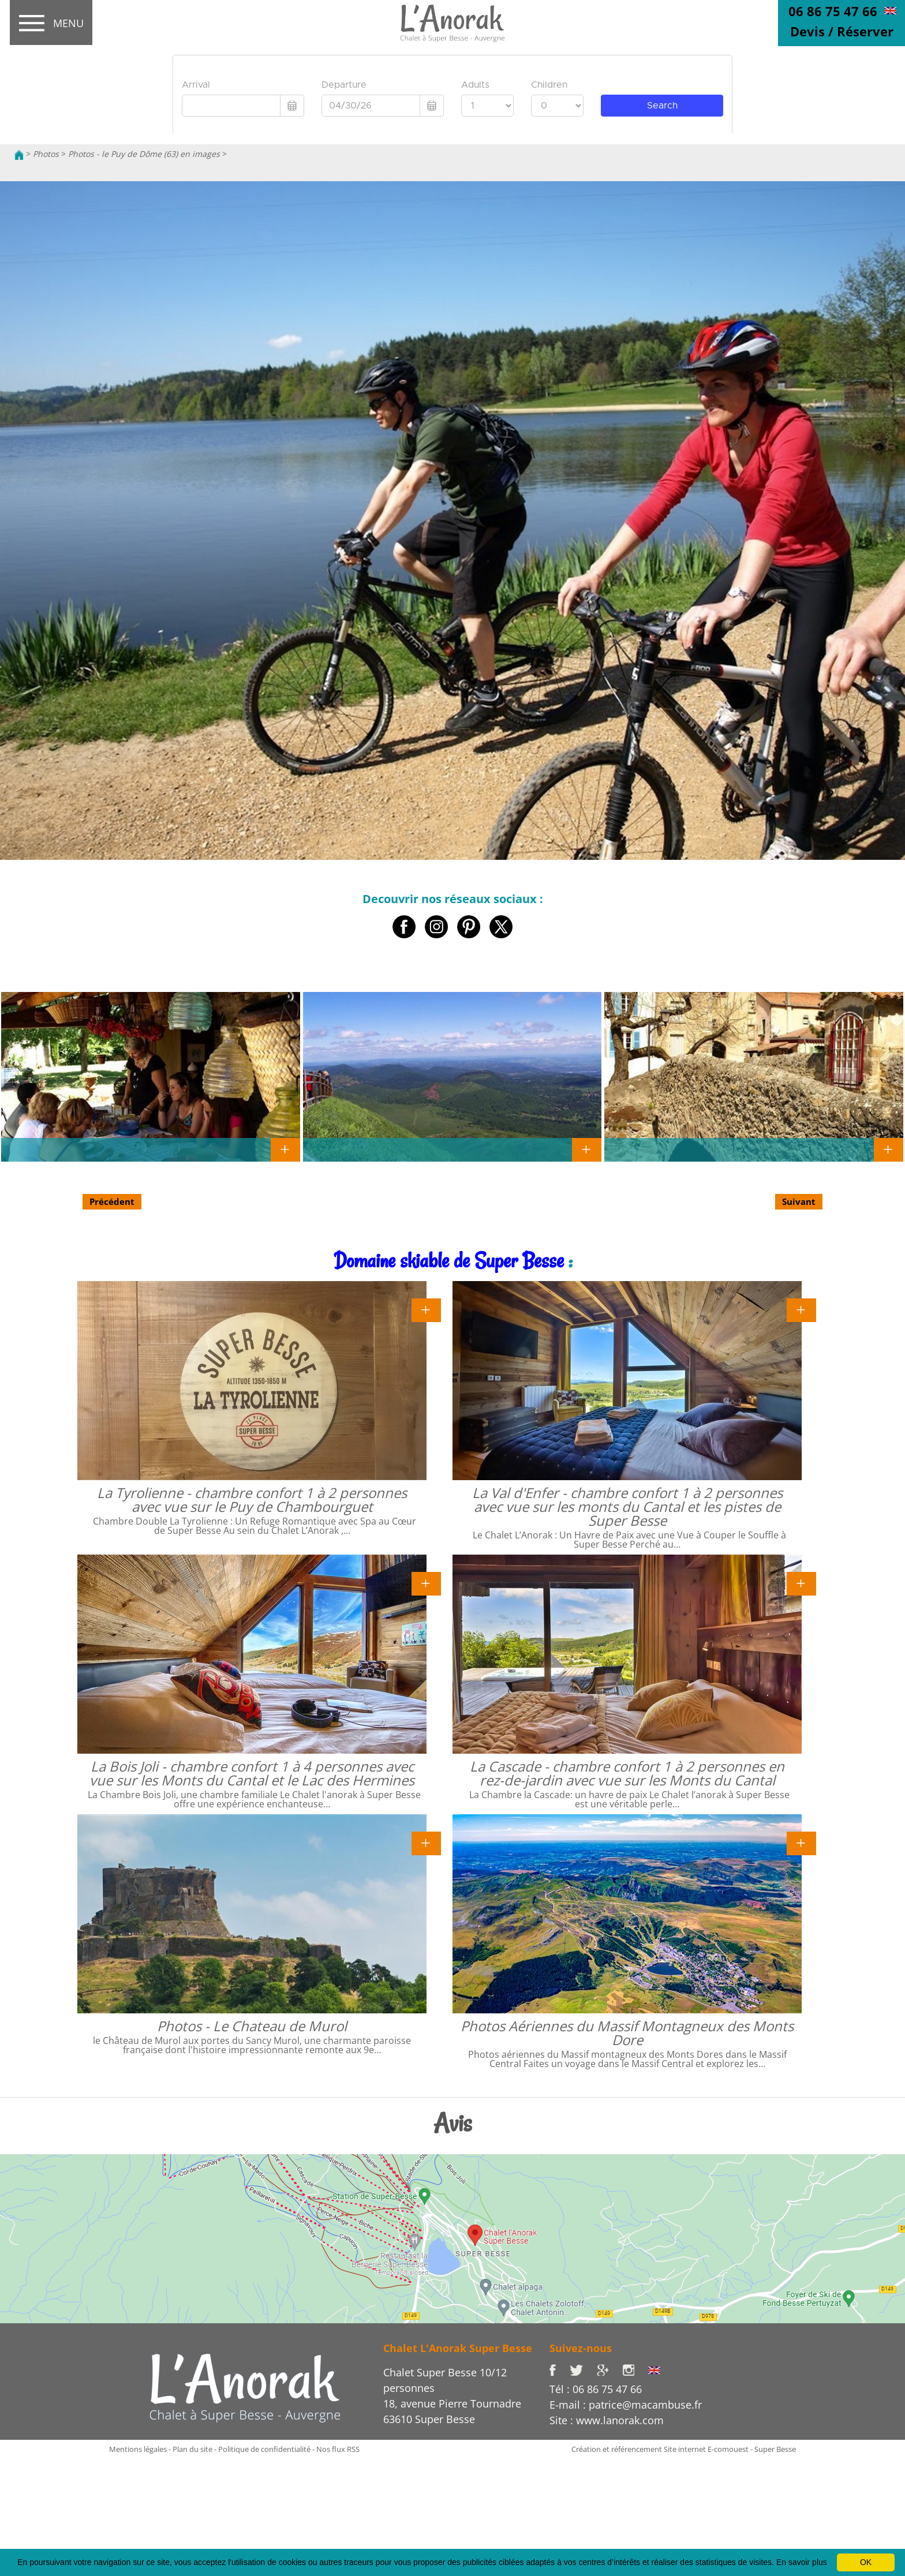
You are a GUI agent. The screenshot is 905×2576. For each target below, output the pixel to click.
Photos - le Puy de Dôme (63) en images (144, 153)
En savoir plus (801, 2562)
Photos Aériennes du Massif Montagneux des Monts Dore (627, 2032)
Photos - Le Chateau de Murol (252, 2025)
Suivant (799, 1201)
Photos (46, 153)
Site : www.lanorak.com (606, 2420)
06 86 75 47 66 (832, 11)
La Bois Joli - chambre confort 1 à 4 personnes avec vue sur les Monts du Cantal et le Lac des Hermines (251, 1773)
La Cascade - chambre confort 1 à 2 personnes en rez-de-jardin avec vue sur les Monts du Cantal (627, 1773)
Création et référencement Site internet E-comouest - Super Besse (683, 2449)
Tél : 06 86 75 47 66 (595, 2389)
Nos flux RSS (338, 2449)
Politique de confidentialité (264, 2449)
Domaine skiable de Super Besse (449, 1260)
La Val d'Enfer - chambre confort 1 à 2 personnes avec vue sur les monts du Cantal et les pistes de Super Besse (627, 1506)
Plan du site (192, 2449)
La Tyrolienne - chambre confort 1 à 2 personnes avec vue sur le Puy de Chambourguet (252, 1499)
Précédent (111, 1201)
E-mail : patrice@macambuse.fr (625, 2405)
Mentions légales (138, 2449)
